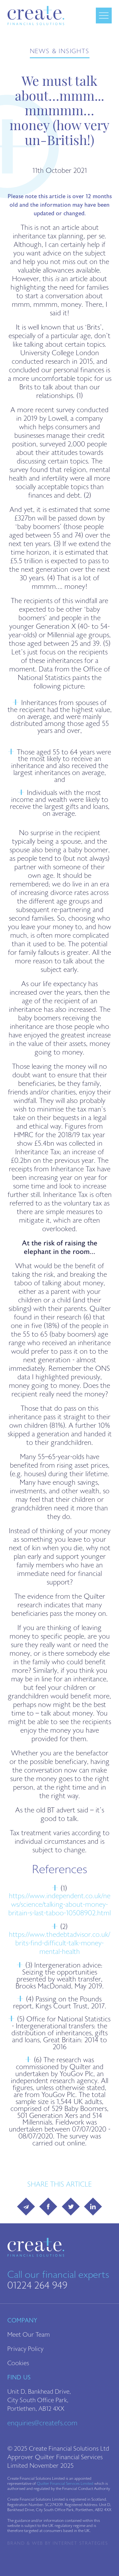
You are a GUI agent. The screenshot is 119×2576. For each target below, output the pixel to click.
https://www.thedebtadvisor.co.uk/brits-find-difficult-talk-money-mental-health (59, 1943)
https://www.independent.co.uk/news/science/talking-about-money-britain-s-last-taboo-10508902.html (59, 1904)
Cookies (18, 2363)
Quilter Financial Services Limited (65, 2483)
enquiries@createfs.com (42, 2423)
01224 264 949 (37, 2285)
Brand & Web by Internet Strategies (57, 2543)
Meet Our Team (28, 2335)
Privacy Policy (25, 2349)
